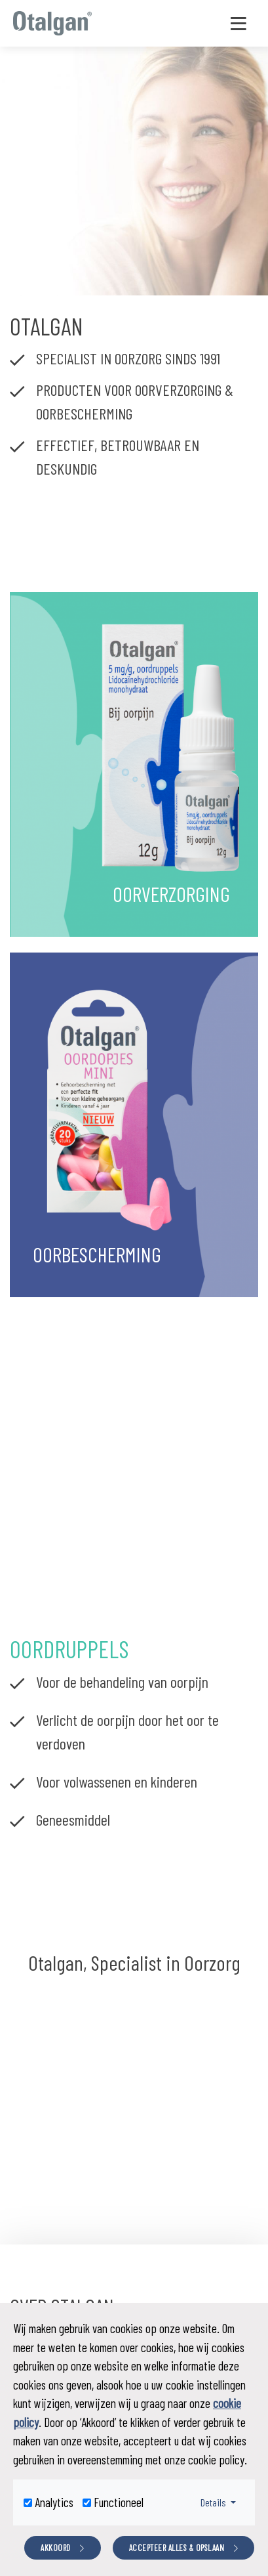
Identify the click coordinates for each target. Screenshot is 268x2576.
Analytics (54, 2502)
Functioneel (119, 2502)
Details (222, 2501)
